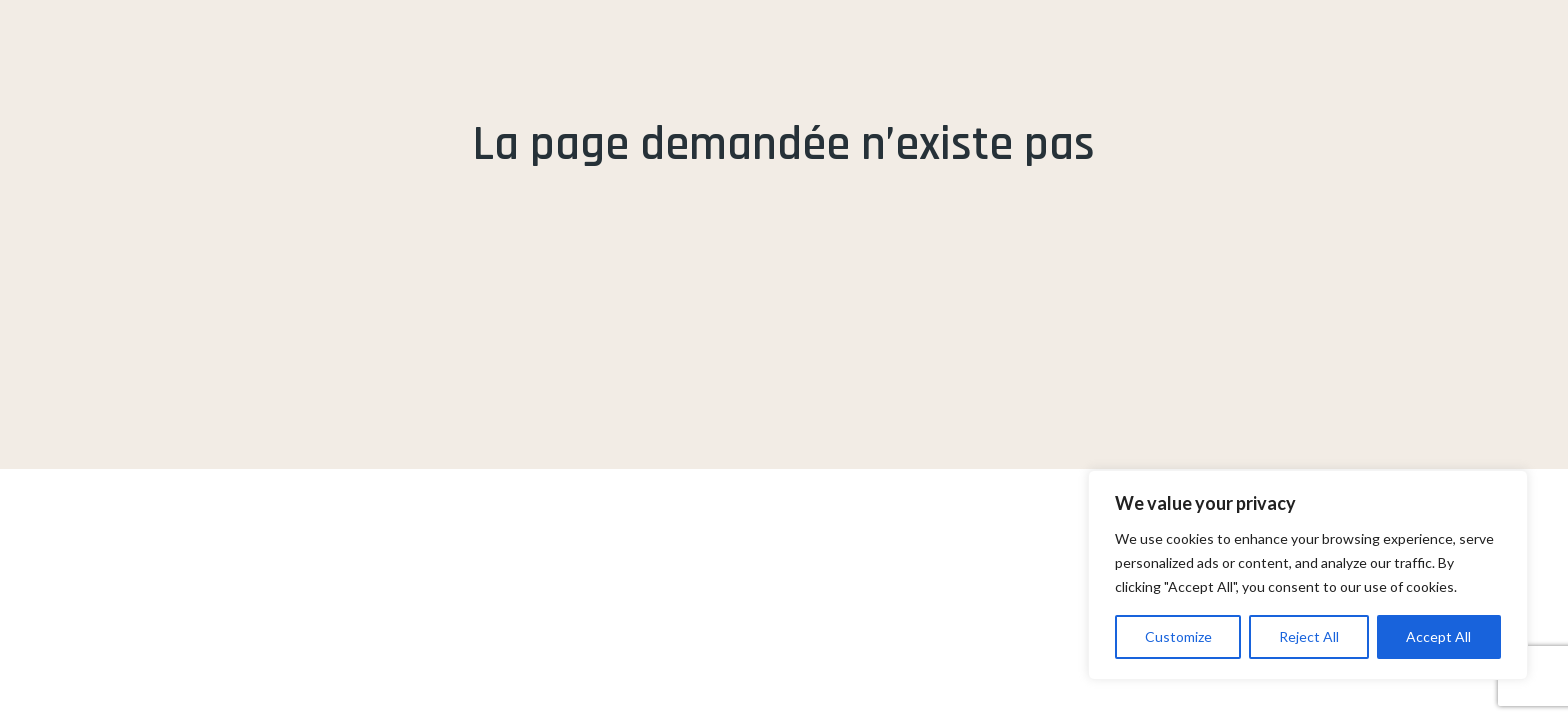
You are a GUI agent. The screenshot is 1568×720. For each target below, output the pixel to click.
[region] (1308, 575)
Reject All (1309, 636)
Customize (1178, 636)
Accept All (1438, 636)
